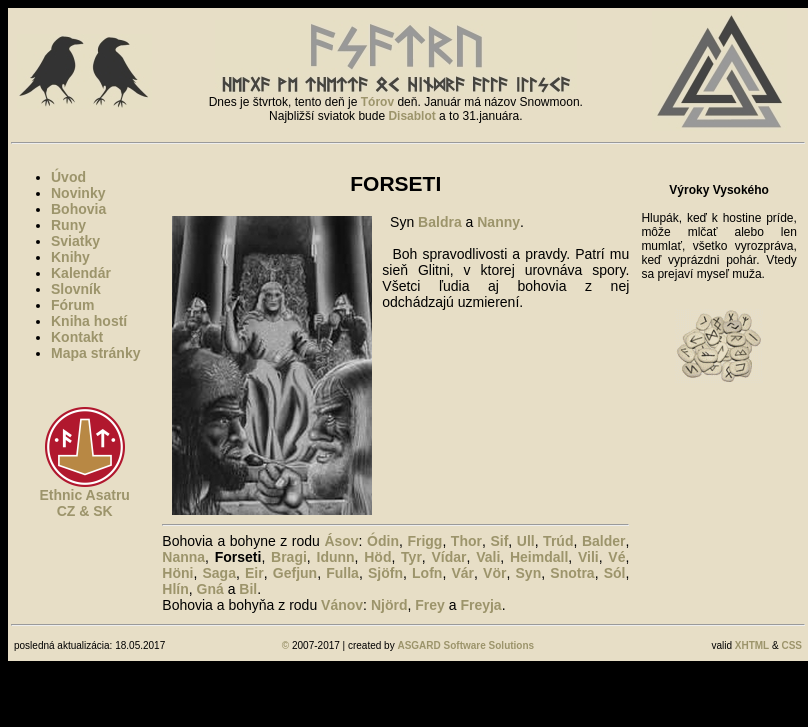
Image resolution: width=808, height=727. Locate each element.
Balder (604, 541)
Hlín (175, 589)
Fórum (73, 305)
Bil (248, 589)
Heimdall (539, 557)
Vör (494, 573)
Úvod (68, 177)
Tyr (411, 557)
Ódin (383, 541)
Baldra (440, 222)
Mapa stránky (95, 353)
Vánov (342, 605)
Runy (68, 225)
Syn (529, 573)
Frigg (424, 541)
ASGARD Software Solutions (465, 645)
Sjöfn (385, 573)
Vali (488, 557)
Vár (462, 573)
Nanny (498, 222)
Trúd (558, 541)
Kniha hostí (89, 321)
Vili (588, 557)
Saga (218, 573)
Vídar (449, 557)
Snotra (572, 573)
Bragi (289, 557)
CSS (791, 645)
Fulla (342, 573)
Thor (466, 541)
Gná (210, 589)
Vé (616, 557)
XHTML (752, 645)
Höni (177, 573)
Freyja (480, 605)
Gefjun (295, 573)
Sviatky (75, 241)
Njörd (389, 605)
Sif (499, 541)
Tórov (377, 102)
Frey (430, 605)
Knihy (70, 257)
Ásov (341, 541)
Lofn (427, 573)
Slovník (76, 289)
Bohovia (78, 209)
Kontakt (77, 337)
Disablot (411, 116)
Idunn (336, 557)
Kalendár (81, 273)
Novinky (78, 193)
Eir (254, 573)
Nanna (183, 557)
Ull (526, 541)
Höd (377, 557)
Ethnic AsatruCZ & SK (84, 503)
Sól (615, 573)
